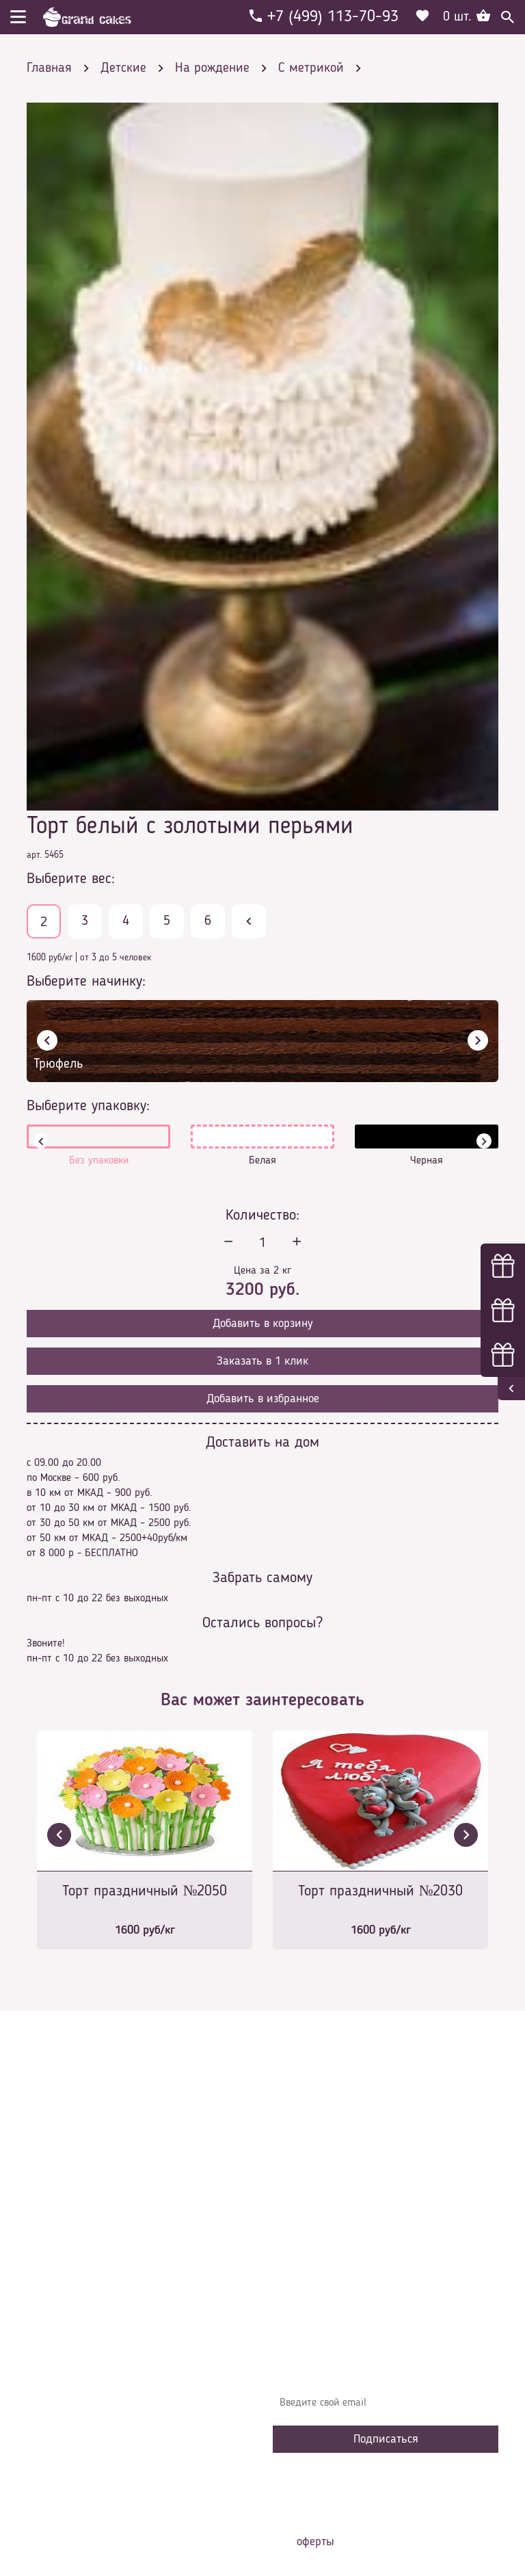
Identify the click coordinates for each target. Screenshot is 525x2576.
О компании (309, 2182)
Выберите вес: (71, 878)
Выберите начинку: (86, 981)
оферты (315, 2542)
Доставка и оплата (325, 2203)
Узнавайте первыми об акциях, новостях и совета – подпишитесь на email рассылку (384, 2369)
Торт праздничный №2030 (380, 1891)
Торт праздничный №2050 (145, 1891)
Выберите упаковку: (88, 1106)
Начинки (302, 2244)
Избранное (306, 2264)
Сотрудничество (318, 2285)
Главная (301, 2162)
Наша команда (316, 2305)
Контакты (304, 2223)
